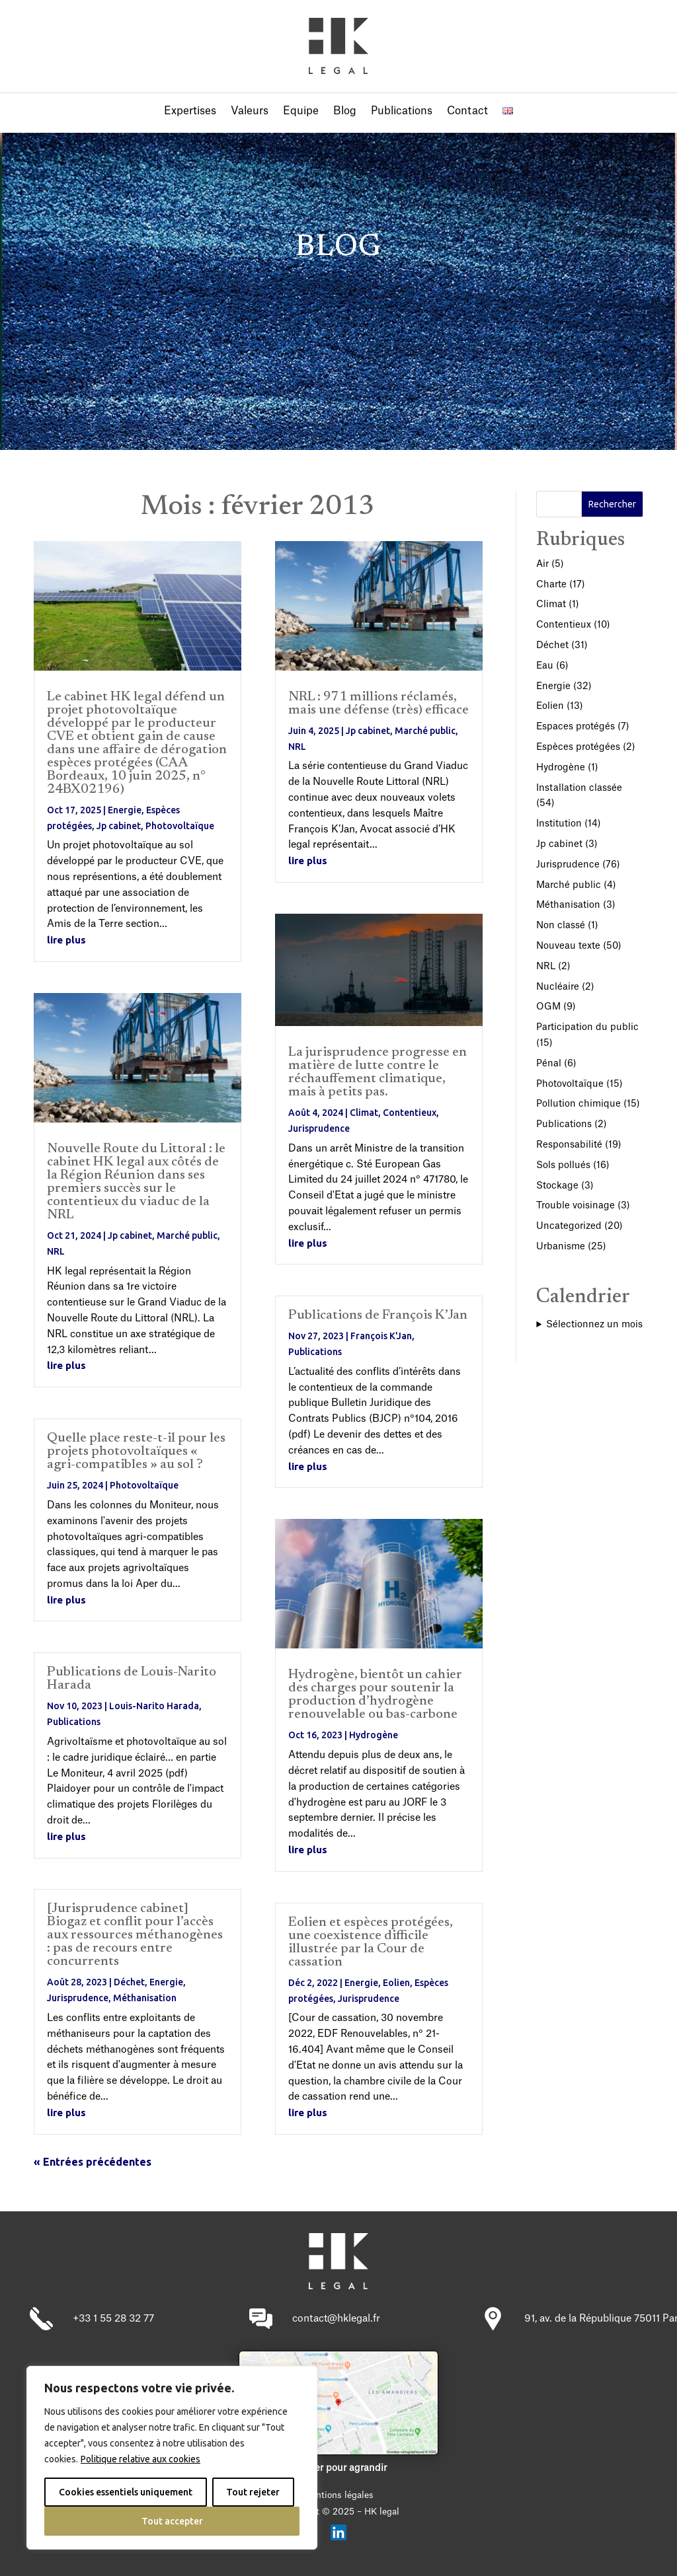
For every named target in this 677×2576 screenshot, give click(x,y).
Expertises (190, 111)
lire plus (66, 939)
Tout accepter (172, 2521)
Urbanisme (560, 1246)
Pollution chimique (578, 1104)
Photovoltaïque (179, 826)
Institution (559, 823)
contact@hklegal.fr (336, 2319)
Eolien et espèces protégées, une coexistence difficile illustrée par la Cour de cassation (370, 1942)
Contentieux (409, 1112)
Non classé (560, 925)
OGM (548, 1007)
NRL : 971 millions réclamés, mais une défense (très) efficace (378, 703)
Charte (551, 584)
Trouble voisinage (575, 1205)
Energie (124, 810)
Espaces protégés (575, 726)
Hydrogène (373, 1735)
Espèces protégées (578, 747)
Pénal (548, 1063)
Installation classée (579, 788)
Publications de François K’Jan (377, 1315)
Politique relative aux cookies (140, 2459)
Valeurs (249, 111)
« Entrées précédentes (92, 2162)
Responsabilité (569, 1145)
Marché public (187, 1235)
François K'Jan (381, 1336)
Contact (467, 111)
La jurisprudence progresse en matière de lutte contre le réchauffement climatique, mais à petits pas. (377, 1072)
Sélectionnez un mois (594, 1324)
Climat (364, 1112)
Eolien (396, 1982)
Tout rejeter (253, 2492)
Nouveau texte (568, 946)
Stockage (557, 1186)
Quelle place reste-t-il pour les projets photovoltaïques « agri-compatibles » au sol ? (136, 1451)
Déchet (129, 1982)
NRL (56, 1251)
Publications (401, 111)
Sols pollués (563, 1165)
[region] (171, 2458)
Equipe (301, 111)
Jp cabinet (119, 826)
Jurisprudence (77, 1998)
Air (542, 564)
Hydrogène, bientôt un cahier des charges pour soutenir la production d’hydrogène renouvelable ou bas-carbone (375, 1694)
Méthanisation (145, 1998)
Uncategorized (569, 1226)
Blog (344, 111)
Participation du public (587, 1027)
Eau (544, 666)
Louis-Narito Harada (154, 1706)
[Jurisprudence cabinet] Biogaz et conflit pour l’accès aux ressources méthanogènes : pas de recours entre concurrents (135, 1935)
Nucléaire (557, 987)
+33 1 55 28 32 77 (113, 2319)
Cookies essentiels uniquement (125, 2492)
